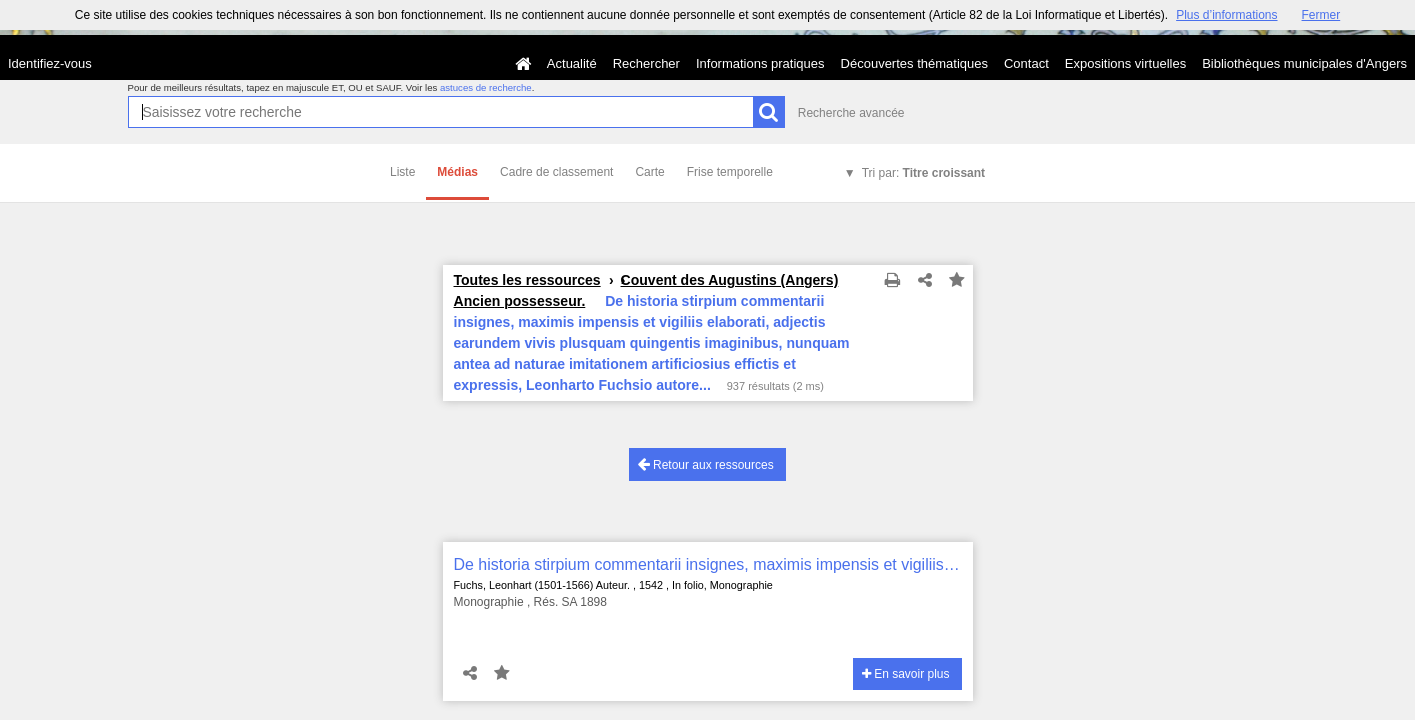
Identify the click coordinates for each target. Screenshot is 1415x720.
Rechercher (646, 63)
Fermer (1321, 15)
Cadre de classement (556, 172)
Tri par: (923, 173)
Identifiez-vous (50, 63)
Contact (1026, 63)
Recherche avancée (851, 113)
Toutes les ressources (527, 280)
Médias (457, 172)
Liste (402, 172)
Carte (649, 172)
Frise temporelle (730, 172)
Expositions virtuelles (1125, 63)
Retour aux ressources (706, 464)
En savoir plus (906, 674)
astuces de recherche (486, 87)
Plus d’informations (1226, 15)
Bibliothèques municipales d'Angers (1304, 63)
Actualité (572, 63)
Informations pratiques (760, 63)
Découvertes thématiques (914, 63)
